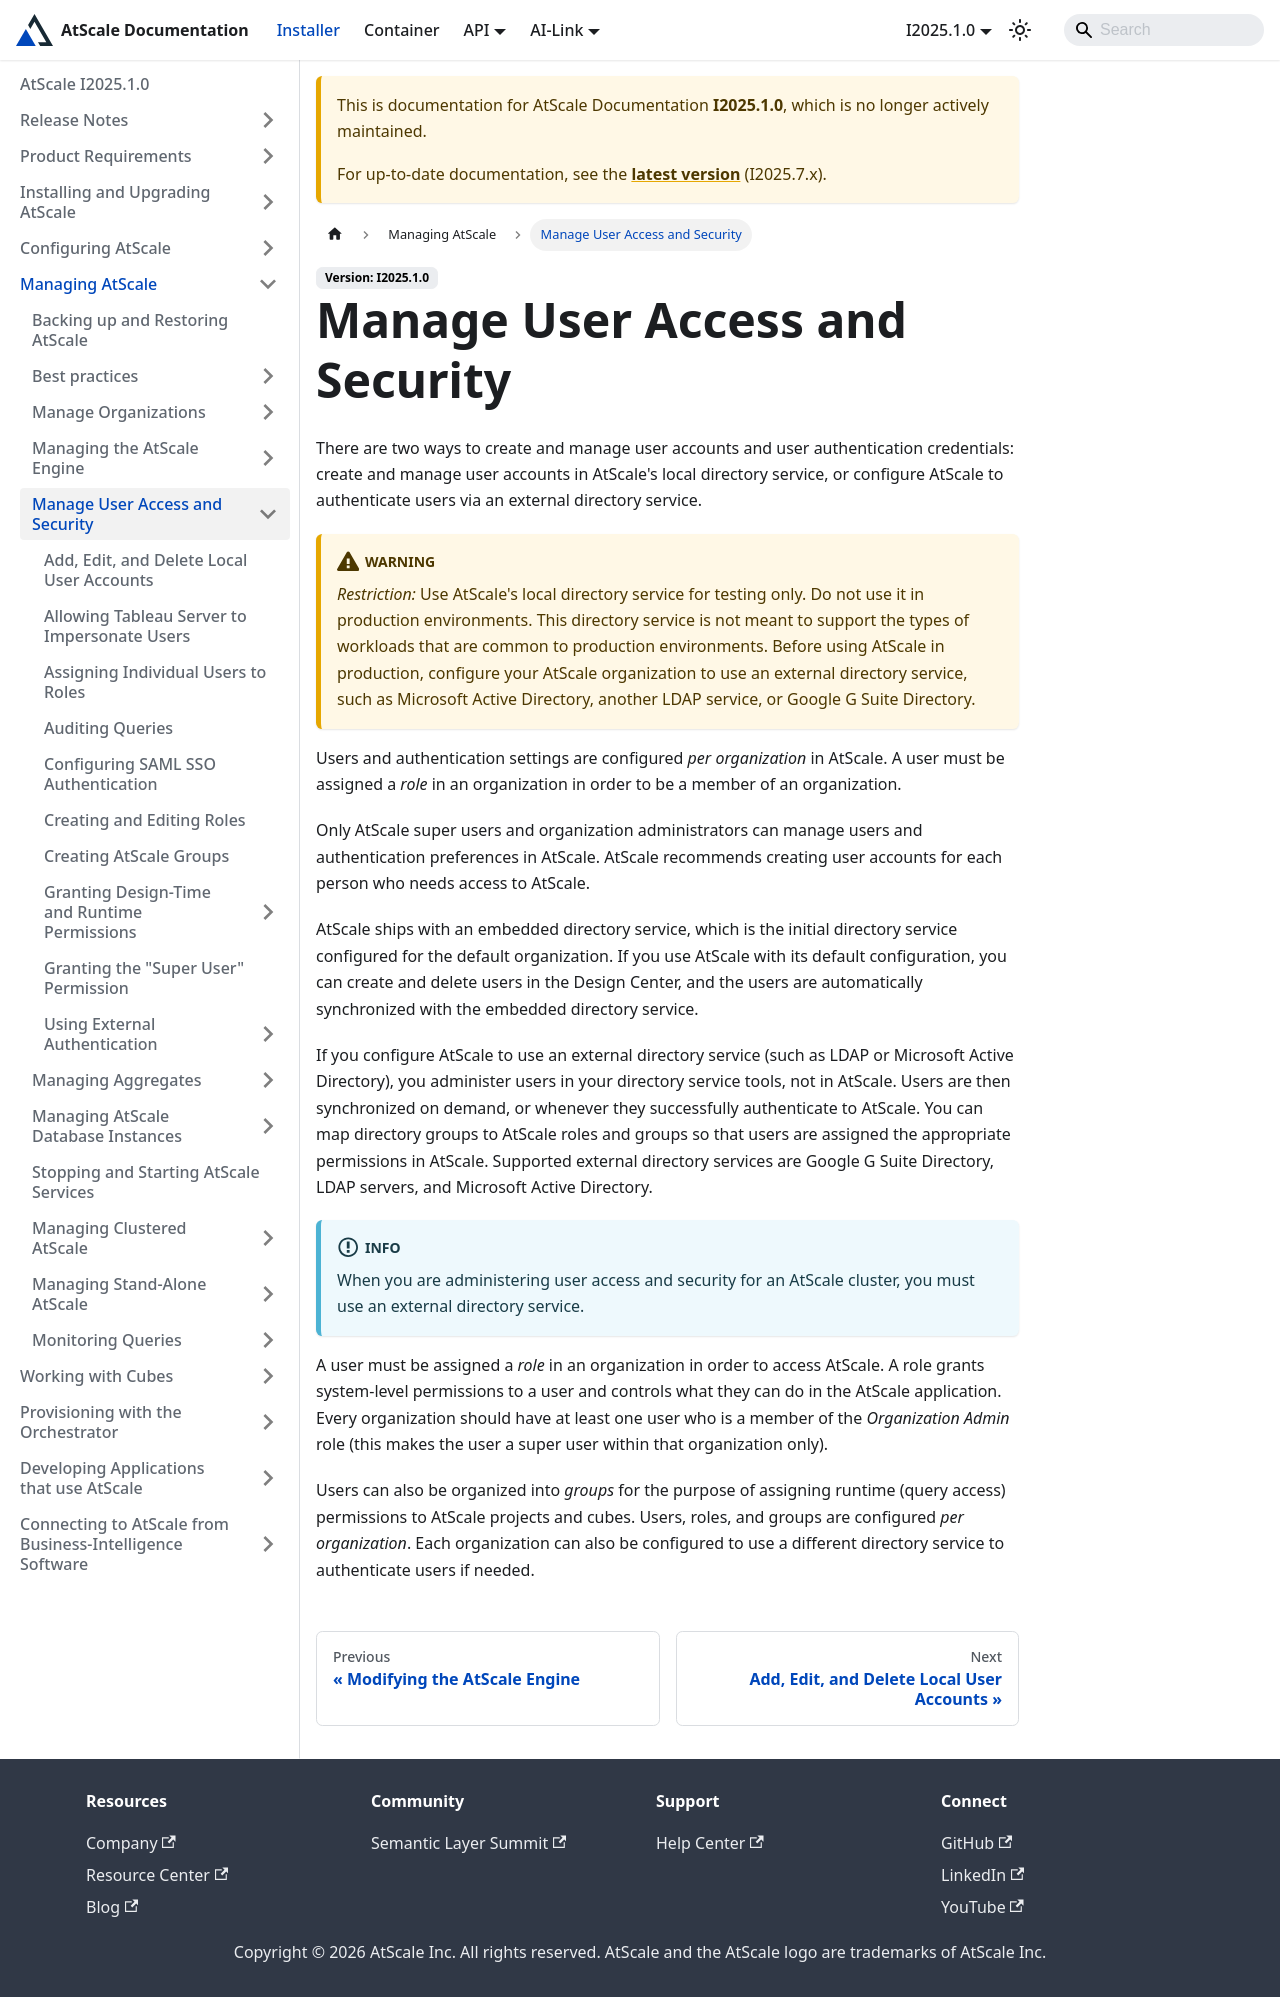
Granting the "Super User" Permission (144, 978)
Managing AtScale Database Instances (107, 1126)
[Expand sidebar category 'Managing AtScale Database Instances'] (268, 1126)
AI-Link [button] (556, 30)
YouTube (982, 1907)
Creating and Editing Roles (145, 820)
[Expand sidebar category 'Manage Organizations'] (268, 412)
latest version (685, 174)
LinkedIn (982, 1875)
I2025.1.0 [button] (940, 30)
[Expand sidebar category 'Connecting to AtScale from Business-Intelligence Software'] (268, 1544)
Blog (112, 1907)
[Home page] (335, 234)
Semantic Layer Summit (468, 1843)
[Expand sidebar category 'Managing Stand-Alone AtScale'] (268, 1294)
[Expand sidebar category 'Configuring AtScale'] (268, 248)
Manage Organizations (119, 412)
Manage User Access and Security (127, 514)
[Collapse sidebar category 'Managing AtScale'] (268, 284)
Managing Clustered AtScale (109, 1238)
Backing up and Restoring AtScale (130, 330)
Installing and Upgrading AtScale (115, 202)
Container (402, 30)
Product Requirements (106, 156)
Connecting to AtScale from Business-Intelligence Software (124, 1544)
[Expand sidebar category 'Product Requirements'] (268, 156)
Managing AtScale (88, 284)
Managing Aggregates (117, 1080)
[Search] (1164, 30)
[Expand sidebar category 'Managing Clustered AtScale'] (268, 1238)
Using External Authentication (101, 1034)
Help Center (710, 1843)
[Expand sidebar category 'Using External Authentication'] (268, 1034)
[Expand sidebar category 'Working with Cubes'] (268, 1376)
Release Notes (74, 120)
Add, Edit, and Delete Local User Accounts (145, 570)
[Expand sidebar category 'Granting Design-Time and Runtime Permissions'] (268, 912)
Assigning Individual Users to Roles (155, 682)
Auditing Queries (108, 728)
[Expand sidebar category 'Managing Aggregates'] (268, 1080)
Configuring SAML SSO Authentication (130, 774)
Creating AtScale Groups (136, 856)
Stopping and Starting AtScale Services (146, 1182)
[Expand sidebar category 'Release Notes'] (268, 120)
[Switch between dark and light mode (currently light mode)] (1020, 30)
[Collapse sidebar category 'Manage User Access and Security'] (268, 514)
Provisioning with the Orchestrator (101, 1422)
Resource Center (157, 1875)
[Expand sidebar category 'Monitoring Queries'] (268, 1340)
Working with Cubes (96, 1376)
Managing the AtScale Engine (115, 458)
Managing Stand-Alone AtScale (119, 1294)
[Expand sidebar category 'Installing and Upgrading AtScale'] (268, 202)
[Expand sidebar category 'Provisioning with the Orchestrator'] (268, 1422)
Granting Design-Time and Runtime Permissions (127, 912)
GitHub (976, 1843)
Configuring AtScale (95, 248)
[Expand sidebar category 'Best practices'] (268, 376)
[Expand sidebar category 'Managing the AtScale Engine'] (268, 458)
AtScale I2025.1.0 (84, 84)
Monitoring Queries (107, 1340)
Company (131, 1843)
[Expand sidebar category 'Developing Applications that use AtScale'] (268, 1478)
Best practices (85, 376)
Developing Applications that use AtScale (112, 1478)
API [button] (477, 30)
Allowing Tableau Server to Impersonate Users (145, 626)
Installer (308, 30)
